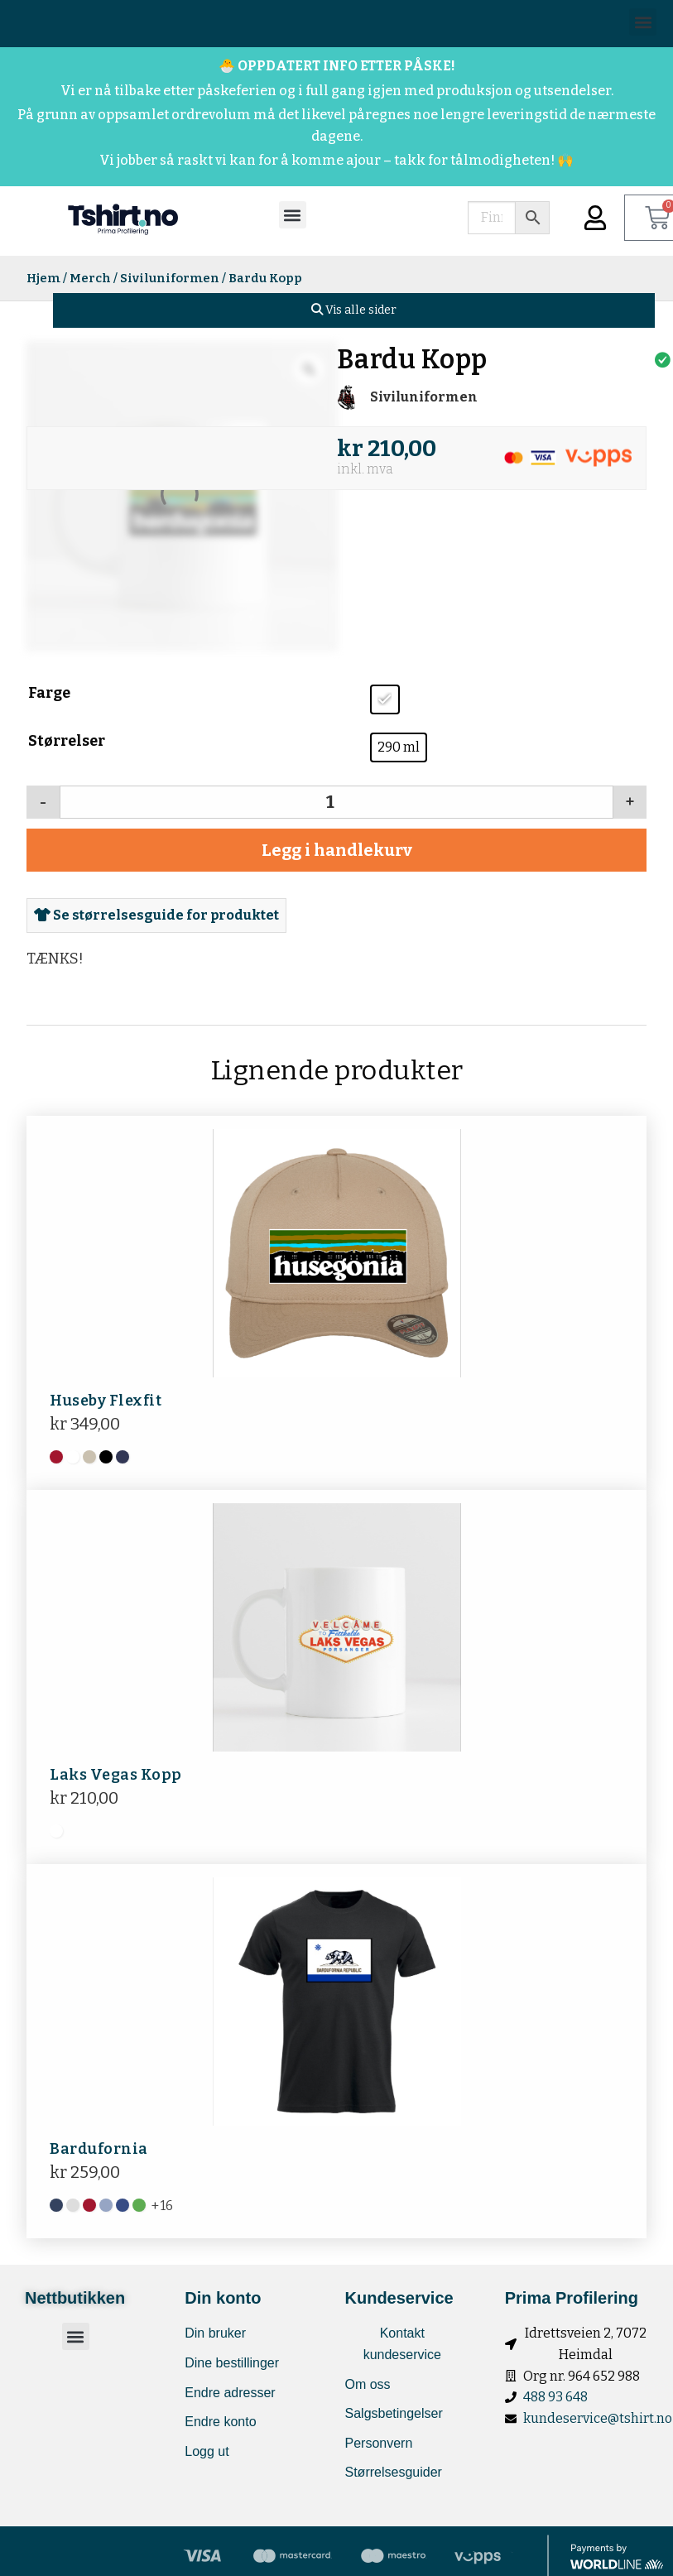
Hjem (43, 278)
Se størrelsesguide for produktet (156, 915)
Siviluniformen (169, 278)
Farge (49, 693)
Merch (90, 278)
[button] (642, 22)
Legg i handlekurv (337, 850)
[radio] (385, 699)
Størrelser (66, 741)
